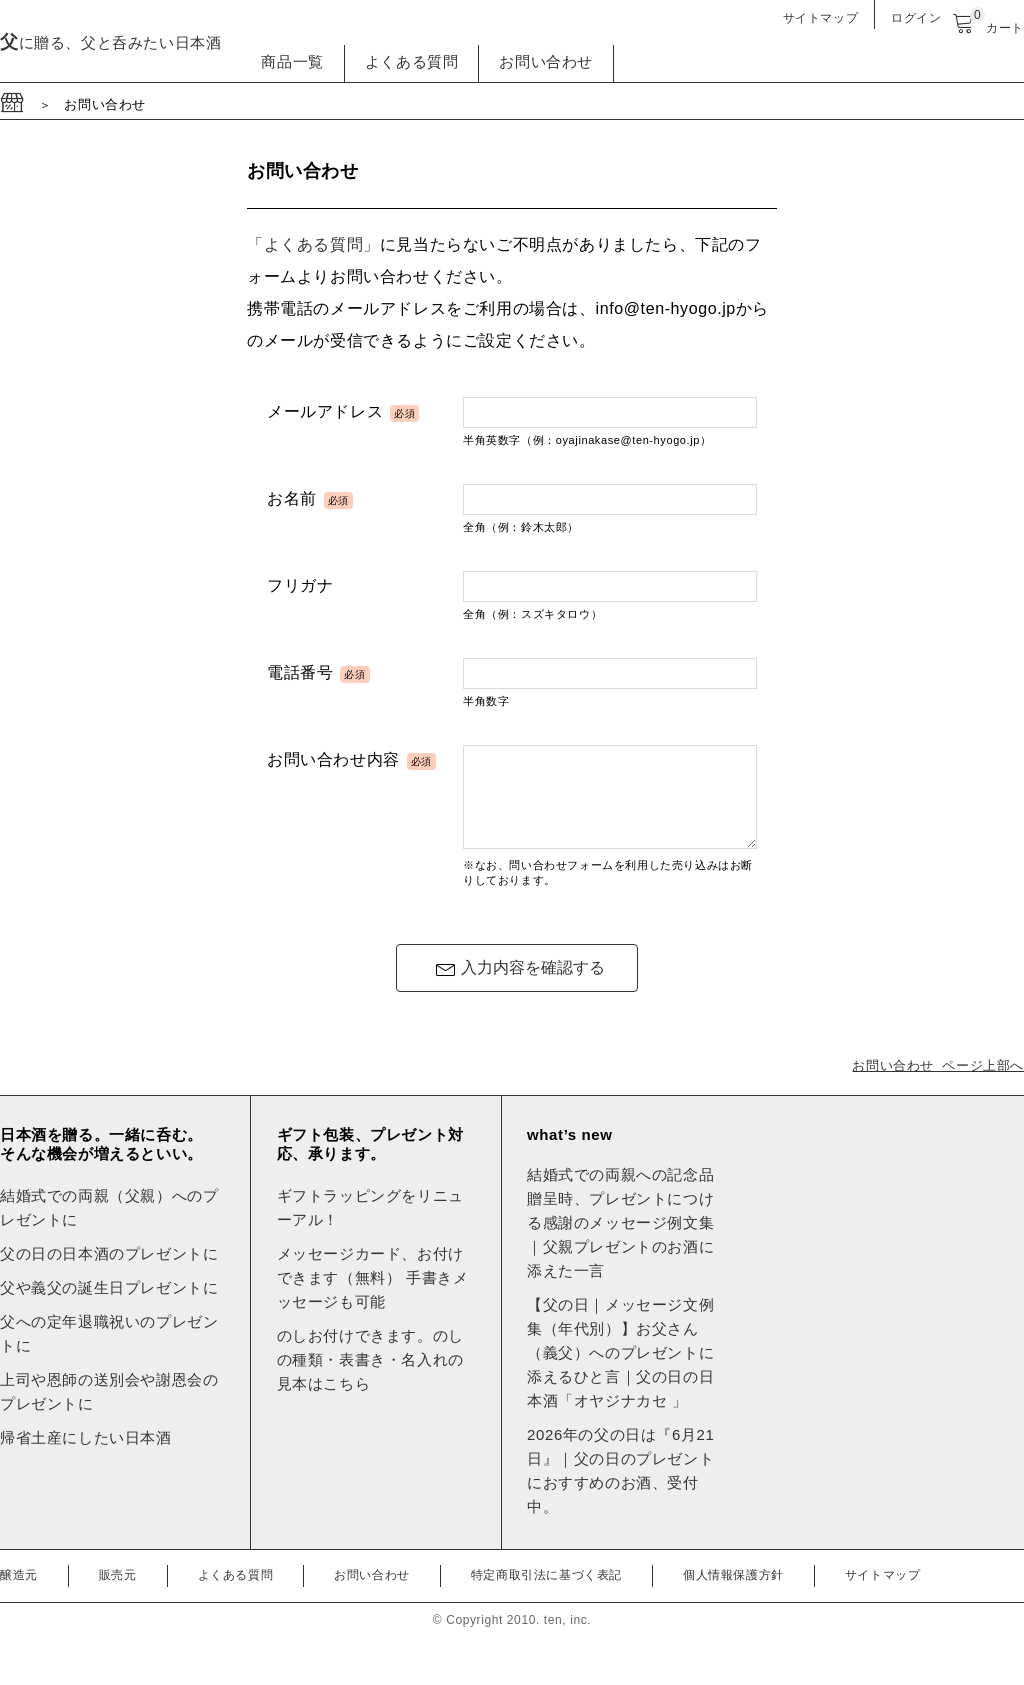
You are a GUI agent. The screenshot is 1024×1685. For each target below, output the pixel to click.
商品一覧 (292, 61)
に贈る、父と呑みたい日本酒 (110, 42)
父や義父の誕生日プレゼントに (109, 1305)
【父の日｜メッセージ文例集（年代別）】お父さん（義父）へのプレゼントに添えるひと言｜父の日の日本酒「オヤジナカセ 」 (620, 1370)
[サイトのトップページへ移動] (13, 105)
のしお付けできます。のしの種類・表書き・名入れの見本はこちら (370, 1377)
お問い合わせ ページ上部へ (938, 1083)
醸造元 (19, 1593)
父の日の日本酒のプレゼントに (109, 1271)
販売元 (118, 1593)
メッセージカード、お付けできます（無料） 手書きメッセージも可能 (373, 1295)
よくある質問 (412, 61)
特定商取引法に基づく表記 (546, 1593)
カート (988, 28)
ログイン (916, 18)
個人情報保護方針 (733, 1593)
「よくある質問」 (313, 244)
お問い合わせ (546, 61)
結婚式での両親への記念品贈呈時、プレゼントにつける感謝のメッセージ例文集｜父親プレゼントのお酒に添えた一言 (620, 1240)
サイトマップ (821, 18)
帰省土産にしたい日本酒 (86, 1455)
